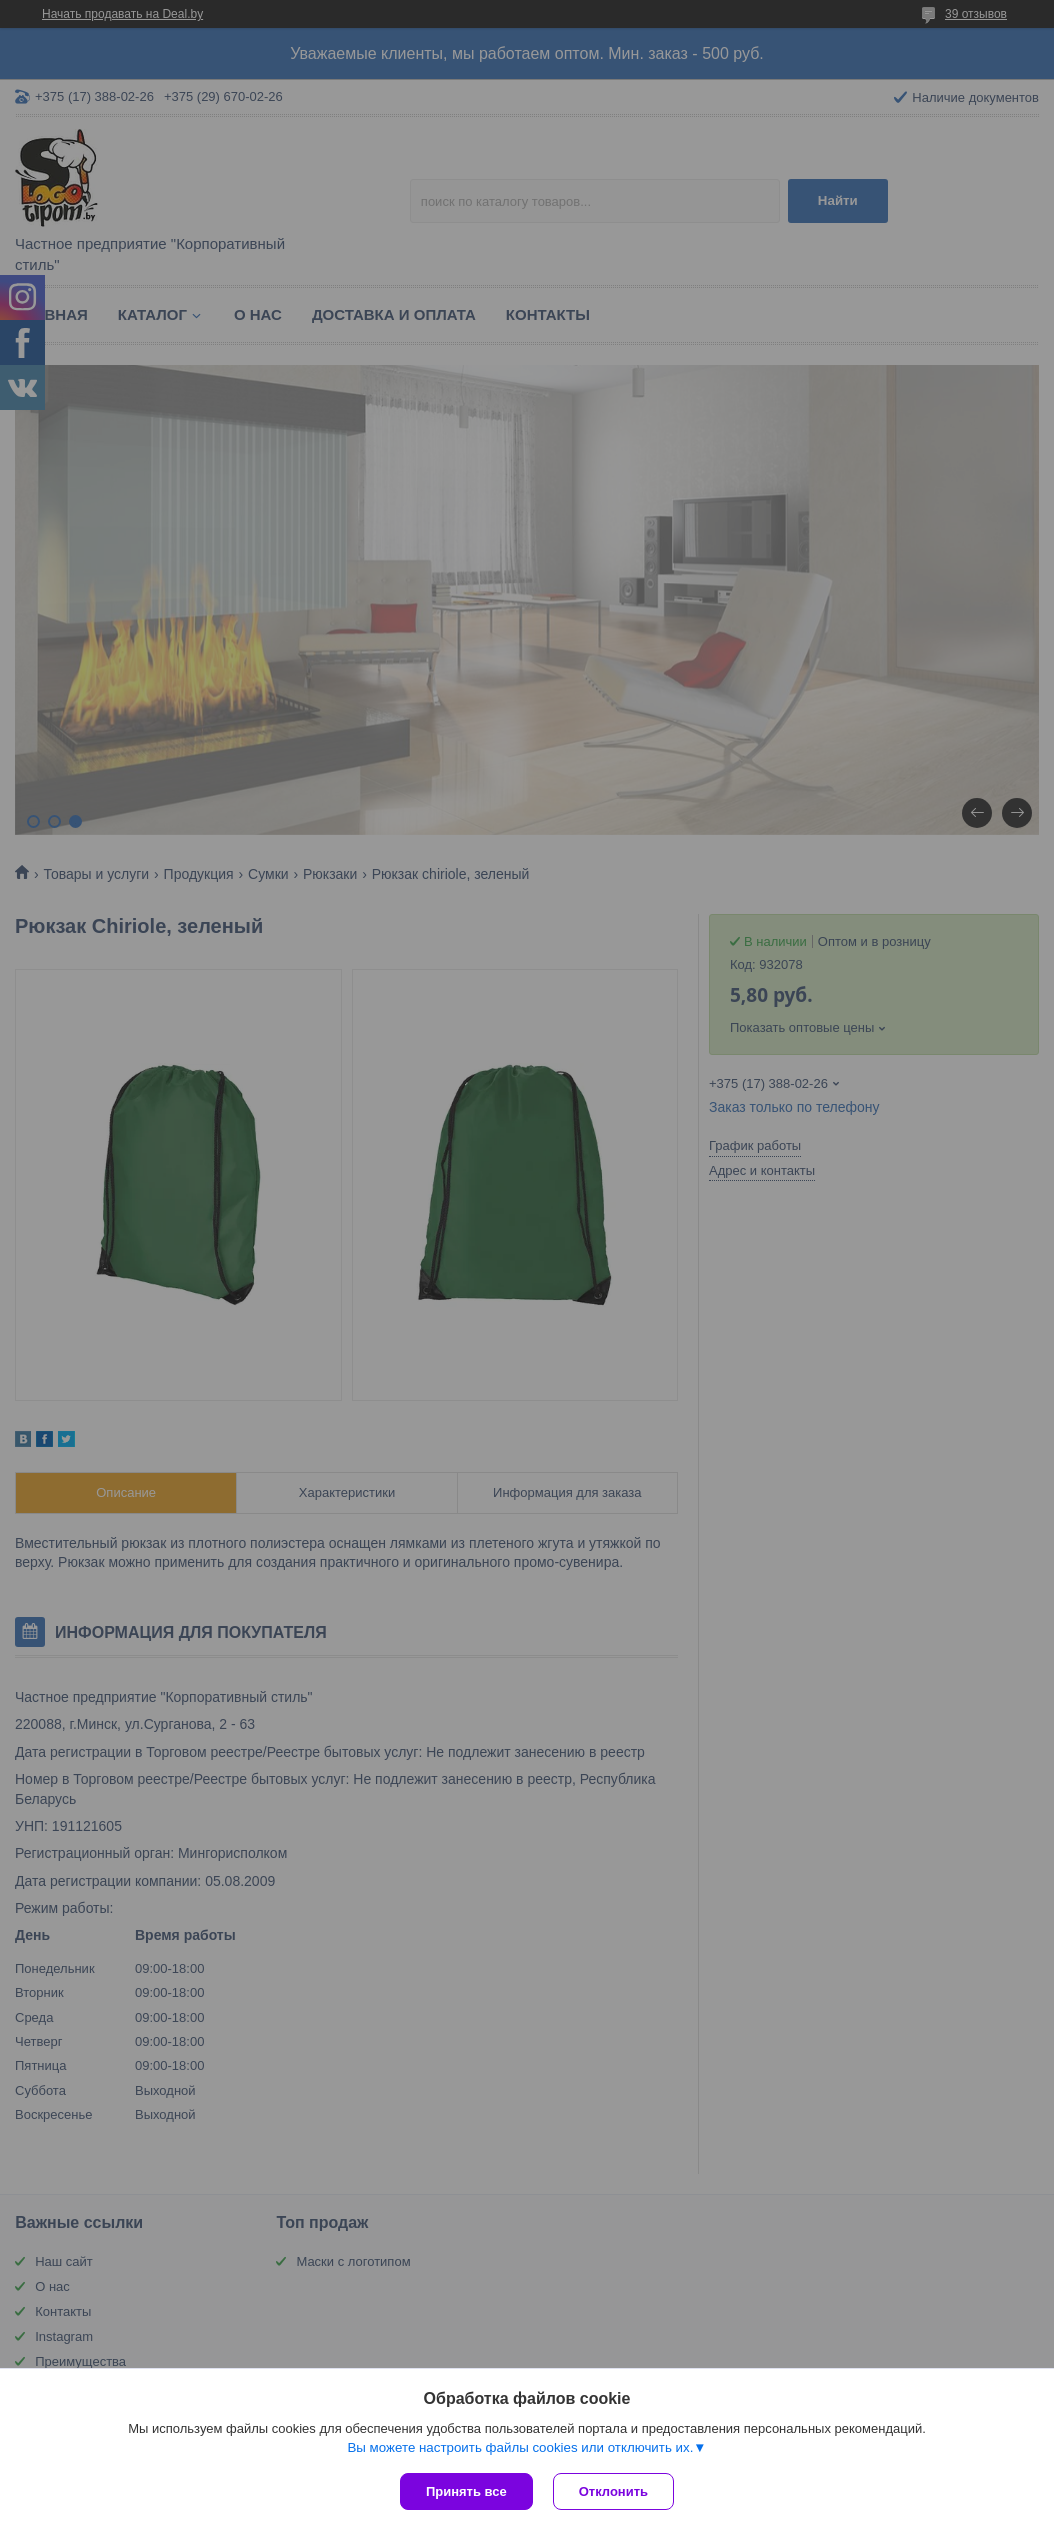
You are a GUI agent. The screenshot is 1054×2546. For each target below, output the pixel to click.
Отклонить (613, 2491)
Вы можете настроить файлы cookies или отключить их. (520, 2447)
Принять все (466, 2491)
